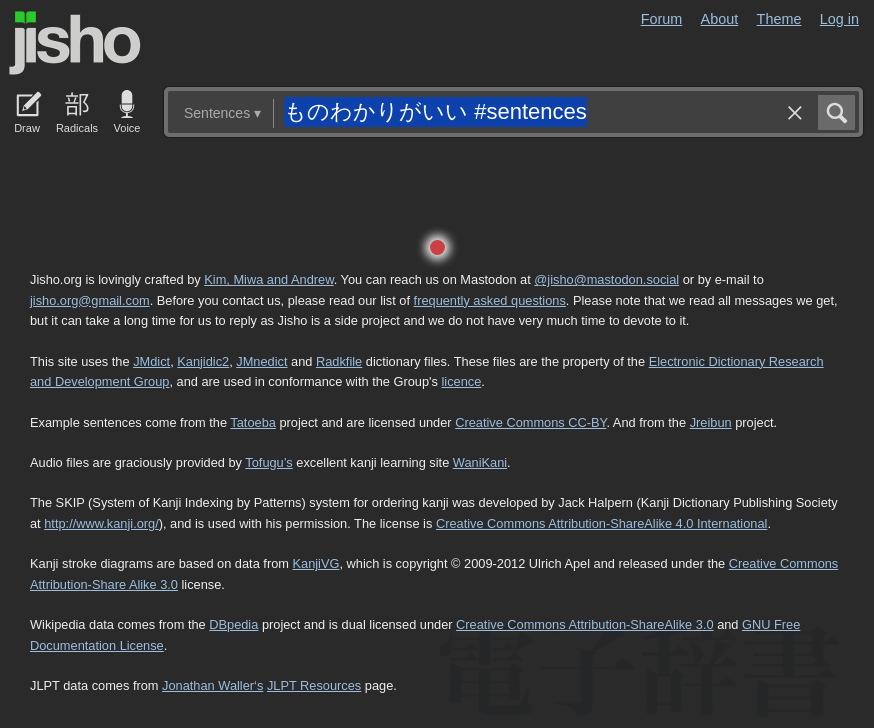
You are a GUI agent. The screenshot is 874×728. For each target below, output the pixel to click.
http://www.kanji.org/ (101, 523)
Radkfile (339, 361)
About (720, 19)
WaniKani (480, 462)
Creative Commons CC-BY (530, 422)
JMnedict (261, 361)
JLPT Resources (314, 685)
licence (461, 381)
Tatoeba (253, 422)
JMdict (151, 361)
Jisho (75, 43)
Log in (839, 19)
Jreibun (711, 422)
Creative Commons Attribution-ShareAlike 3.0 (584, 624)
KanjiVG (315, 563)
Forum (662, 19)
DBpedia (233, 624)
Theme (779, 19)
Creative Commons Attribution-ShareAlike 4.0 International (601, 523)
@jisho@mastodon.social (606, 279)
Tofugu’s (268, 462)
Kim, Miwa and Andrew (268, 279)
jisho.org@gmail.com (90, 300)
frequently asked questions (490, 300)
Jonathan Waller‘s (212, 685)
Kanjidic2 (203, 361)
